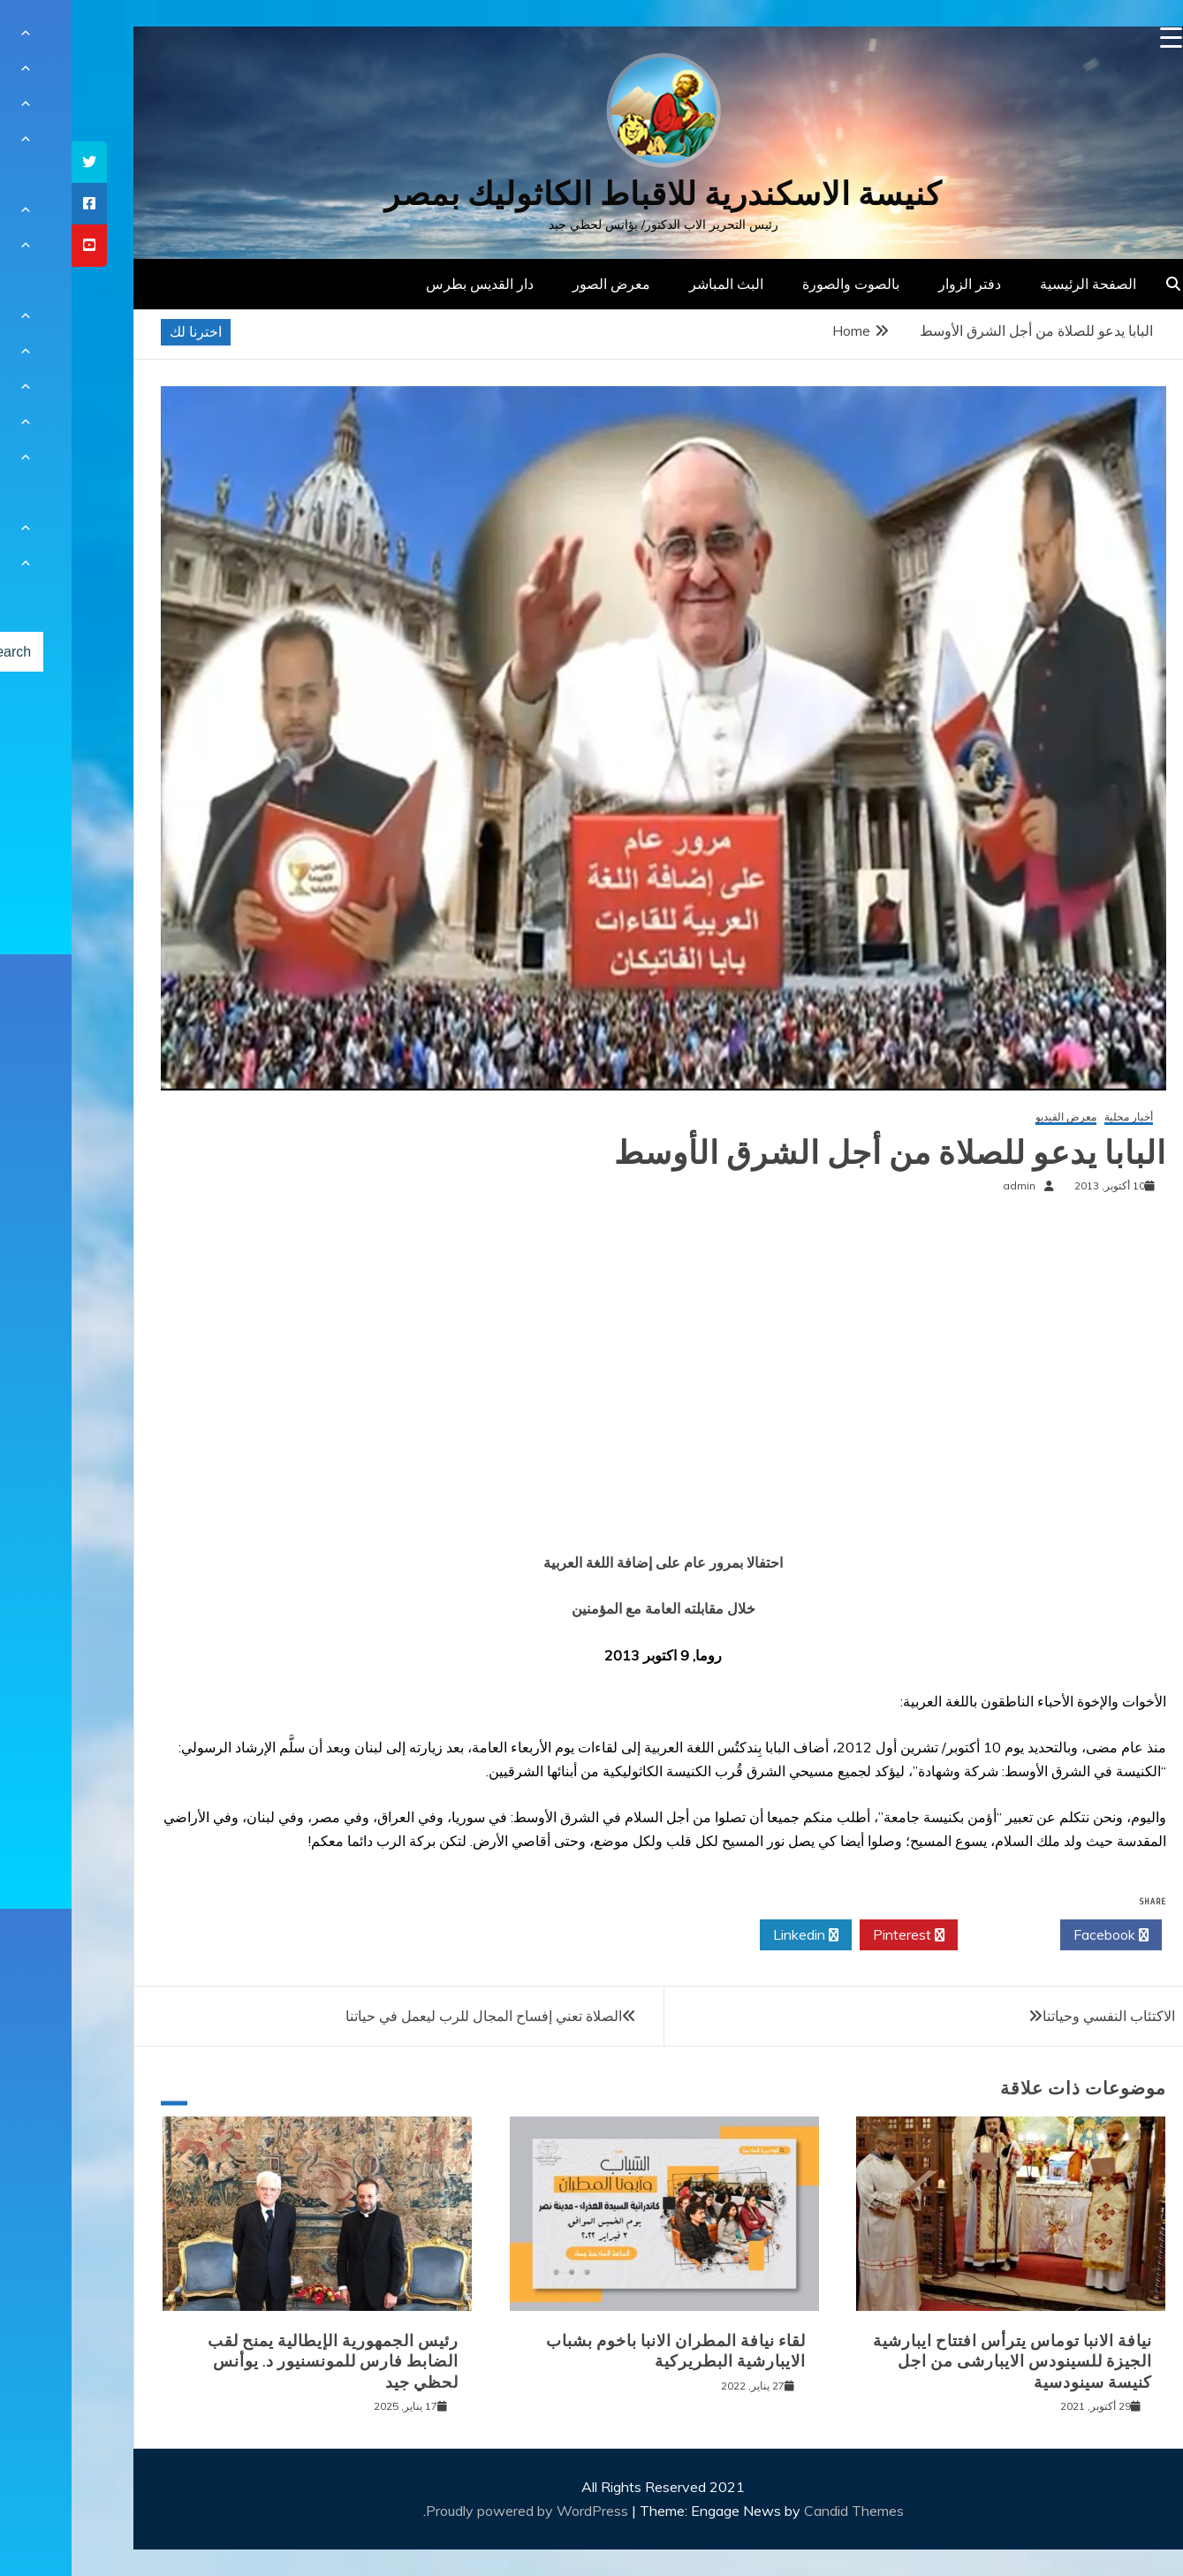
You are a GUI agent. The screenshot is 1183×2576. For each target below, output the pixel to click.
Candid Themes (782, 2510)
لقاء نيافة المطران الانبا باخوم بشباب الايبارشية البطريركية (604, 2351)
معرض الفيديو (994, 1117)
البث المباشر (655, 284)
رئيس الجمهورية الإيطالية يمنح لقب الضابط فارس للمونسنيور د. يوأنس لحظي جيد (261, 2362)
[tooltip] (17, 162)
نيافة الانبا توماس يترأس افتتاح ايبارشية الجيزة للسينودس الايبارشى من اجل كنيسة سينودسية (941, 2362)
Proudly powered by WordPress (457, 2510)
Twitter (937, 1935)
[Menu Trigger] (1099, 37)
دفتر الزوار (898, 284)
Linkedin (734, 1935)
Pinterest (837, 1935)
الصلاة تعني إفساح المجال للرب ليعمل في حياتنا (412, 2016)
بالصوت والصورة (779, 284)
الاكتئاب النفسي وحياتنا (1037, 2016)
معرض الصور (540, 284)
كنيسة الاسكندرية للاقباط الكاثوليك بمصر (591, 194)
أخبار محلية (1057, 1117)
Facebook (1039, 1935)
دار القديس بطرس (408, 284)
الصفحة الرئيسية (1016, 284)
